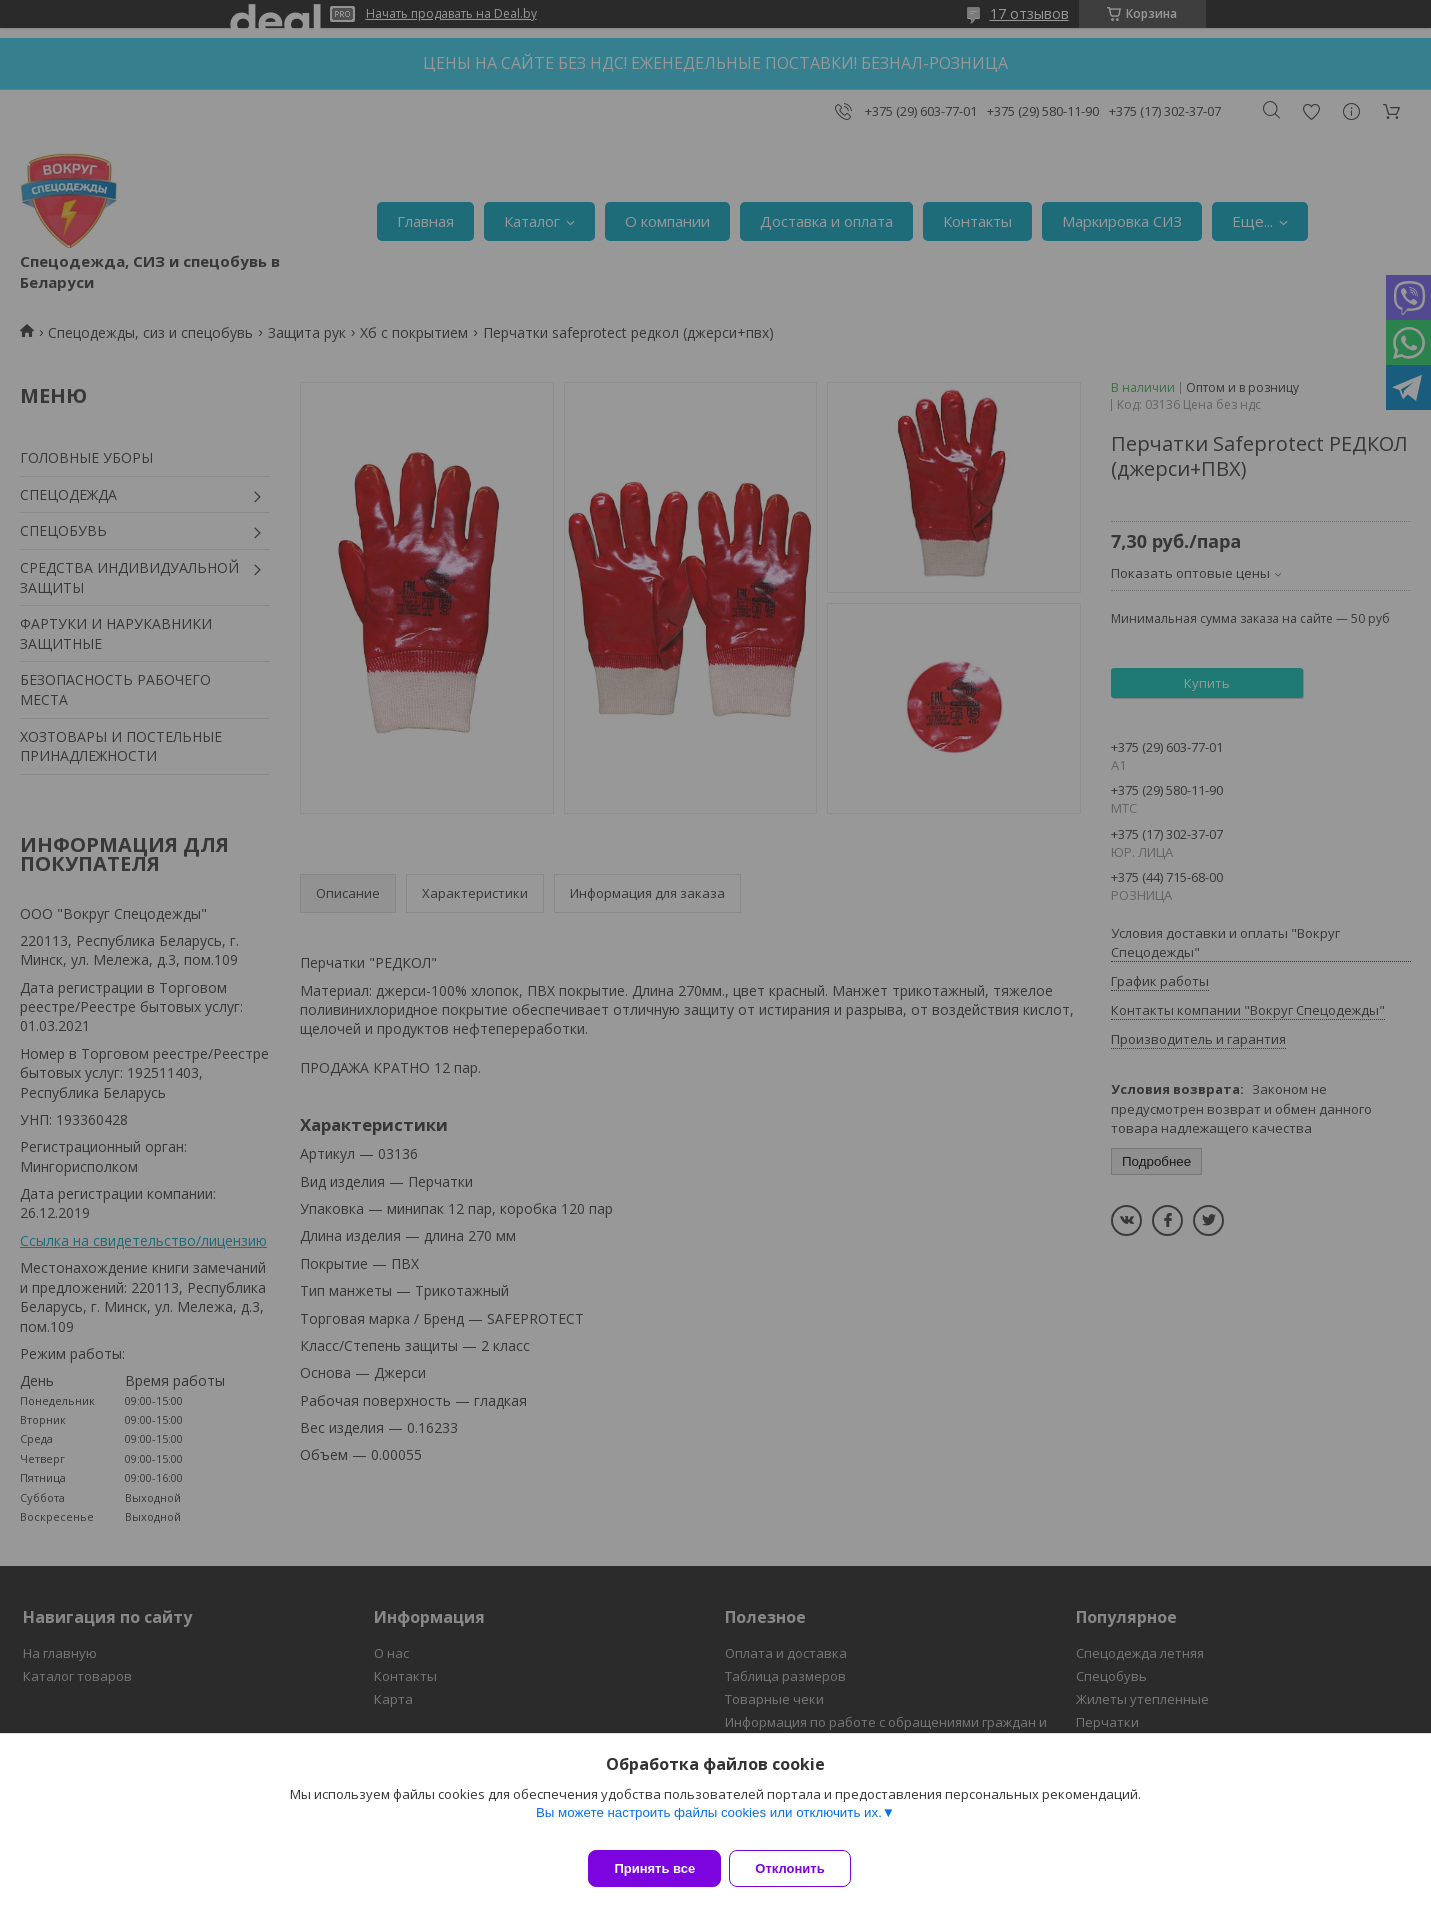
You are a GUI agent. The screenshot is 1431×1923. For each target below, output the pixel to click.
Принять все (654, 1868)
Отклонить (801, 1868)
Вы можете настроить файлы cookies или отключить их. (709, 1824)
